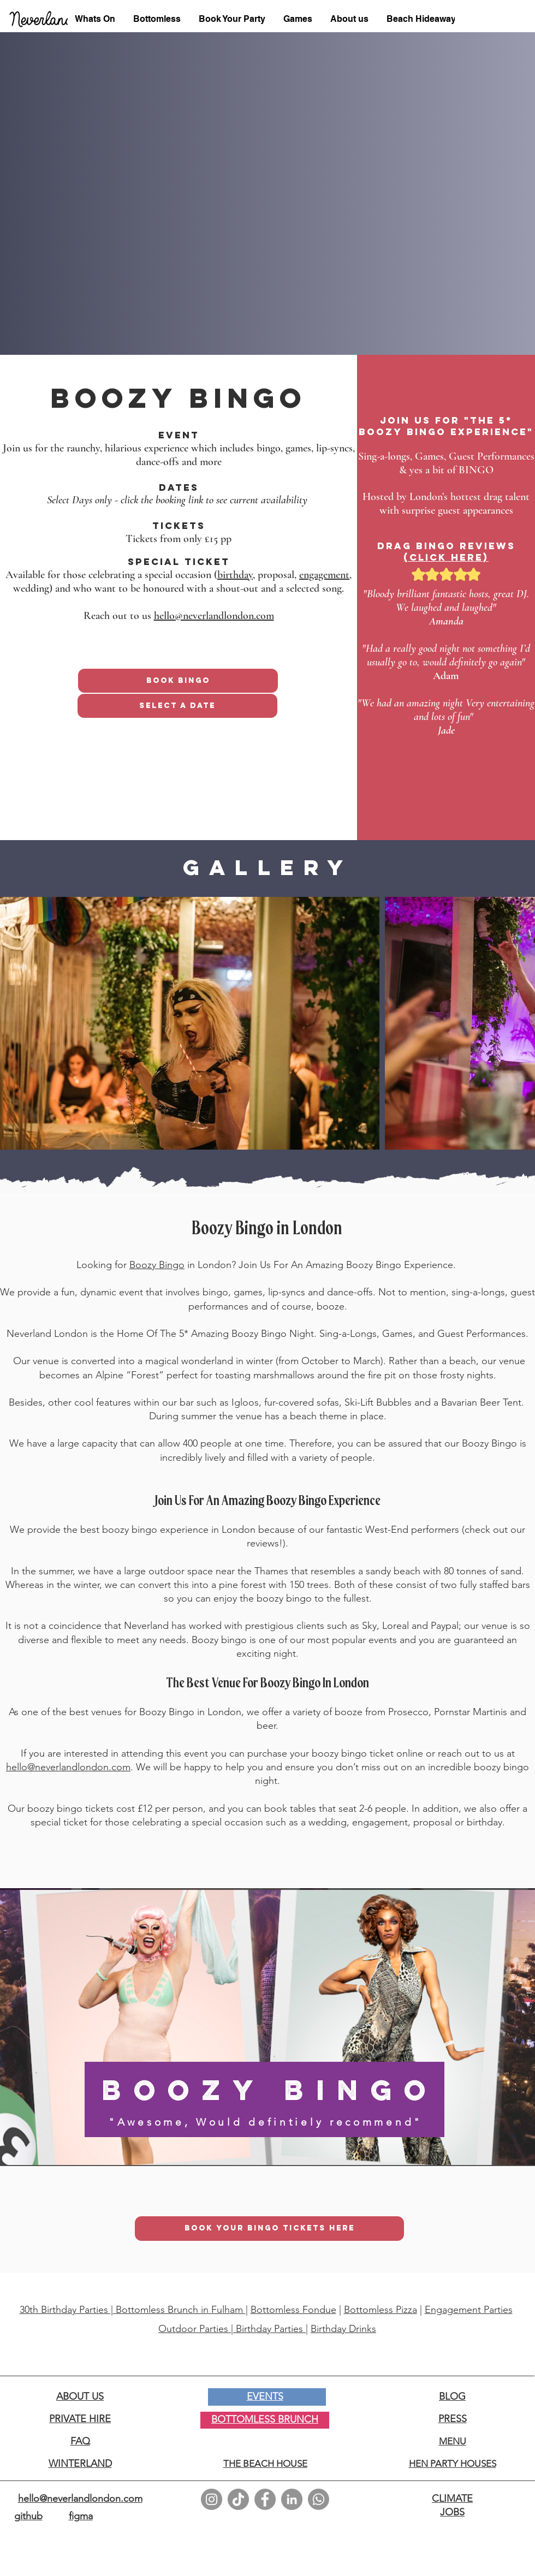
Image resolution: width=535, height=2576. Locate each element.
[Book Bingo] (178, 681)
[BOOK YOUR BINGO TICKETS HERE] (269, 2228)
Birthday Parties (271, 2329)
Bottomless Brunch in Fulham (179, 2310)
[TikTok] (238, 2499)
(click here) (446, 557)
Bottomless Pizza (380, 2310)
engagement (324, 574)
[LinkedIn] (291, 2499)
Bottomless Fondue (293, 2310)
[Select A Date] (177, 706)
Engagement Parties (469, 2310)
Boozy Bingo (157, 1265)
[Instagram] (211, 2499)
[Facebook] (265, 2499)
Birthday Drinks (343, 2329)
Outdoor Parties (194, 2329)
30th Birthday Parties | (66, 2310)
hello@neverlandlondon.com (214, 615)
